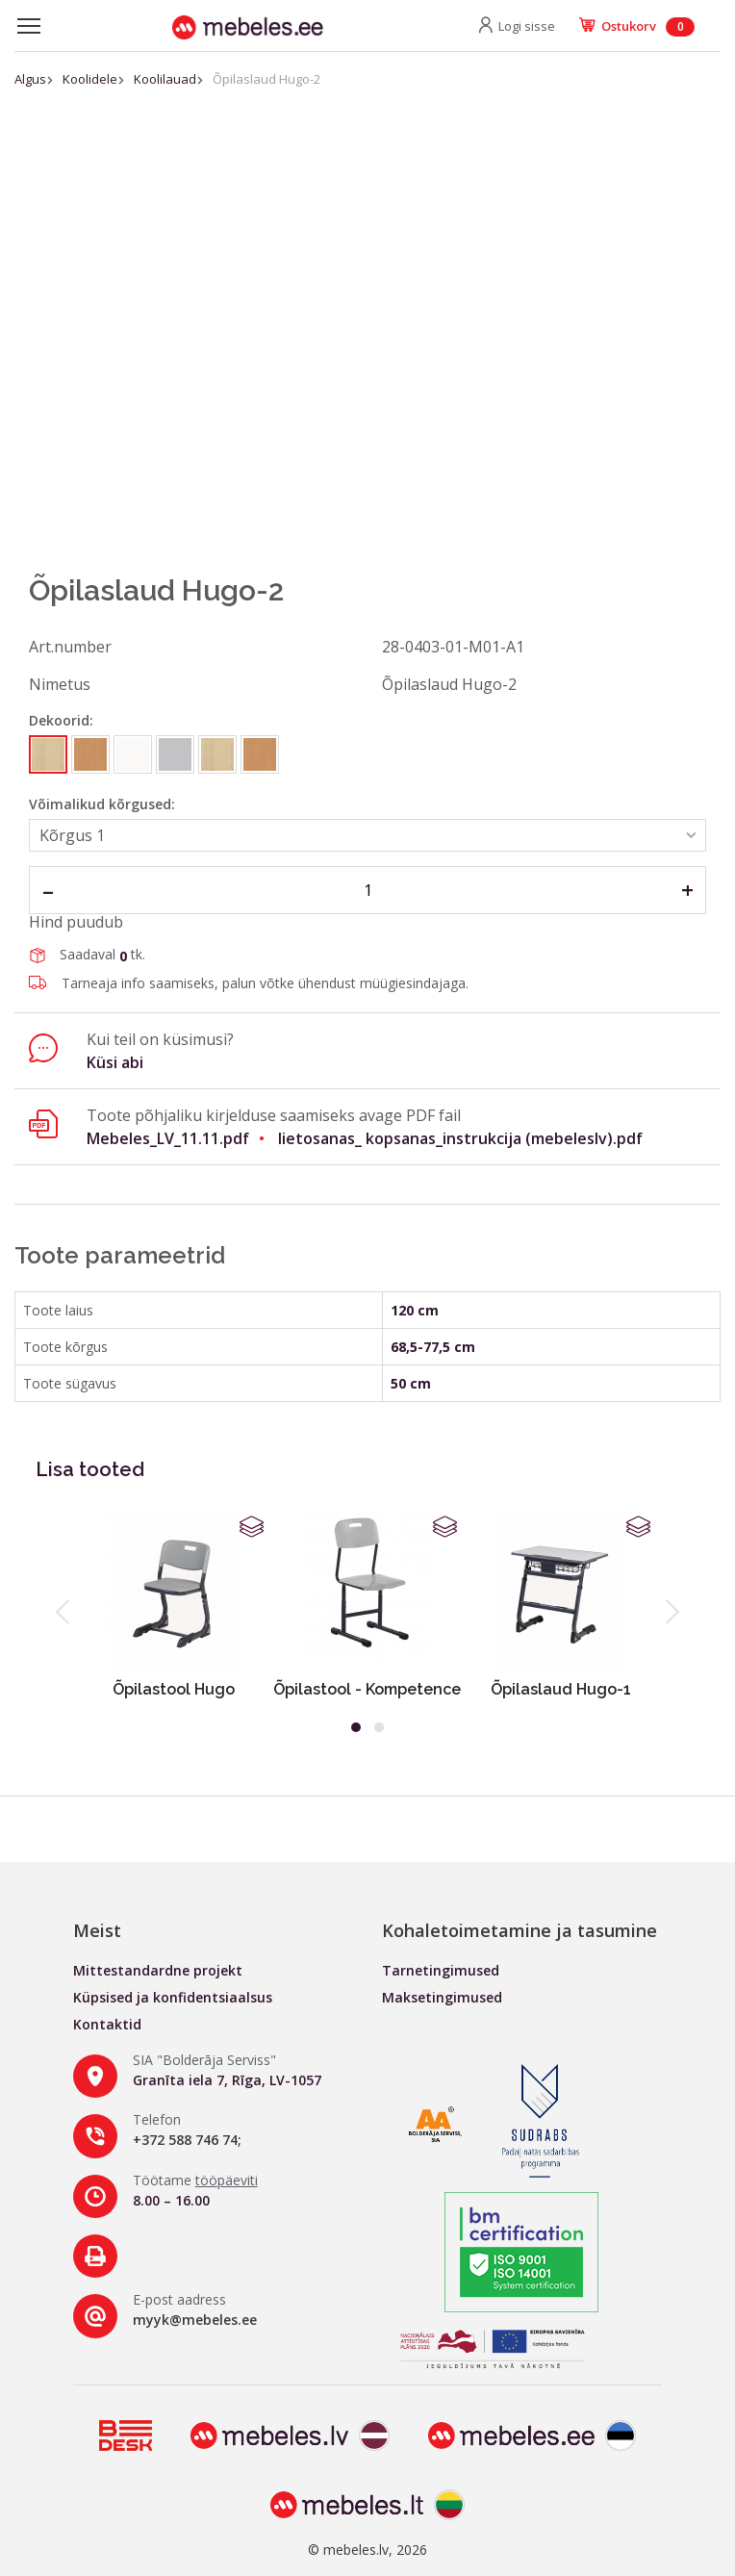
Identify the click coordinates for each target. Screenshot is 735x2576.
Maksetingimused (442, 1997)
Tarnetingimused (440, 1970)
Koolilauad (165, 79)
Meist (97, 1930)
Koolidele (90, 79)
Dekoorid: (61, 720)
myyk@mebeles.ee (195, 2319)
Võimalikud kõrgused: (102, 804)
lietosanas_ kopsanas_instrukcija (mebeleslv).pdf (460, 1138)
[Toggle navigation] (28, 26)
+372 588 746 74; (187, 2139)
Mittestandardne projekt (157, 1970)
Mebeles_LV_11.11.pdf (168, 1138)
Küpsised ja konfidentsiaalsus (172, 1997)
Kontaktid (107, 2024)
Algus (30, 79)
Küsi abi (115, 1062)
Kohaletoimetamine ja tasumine (519, 1930)
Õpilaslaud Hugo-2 (266, 79)
